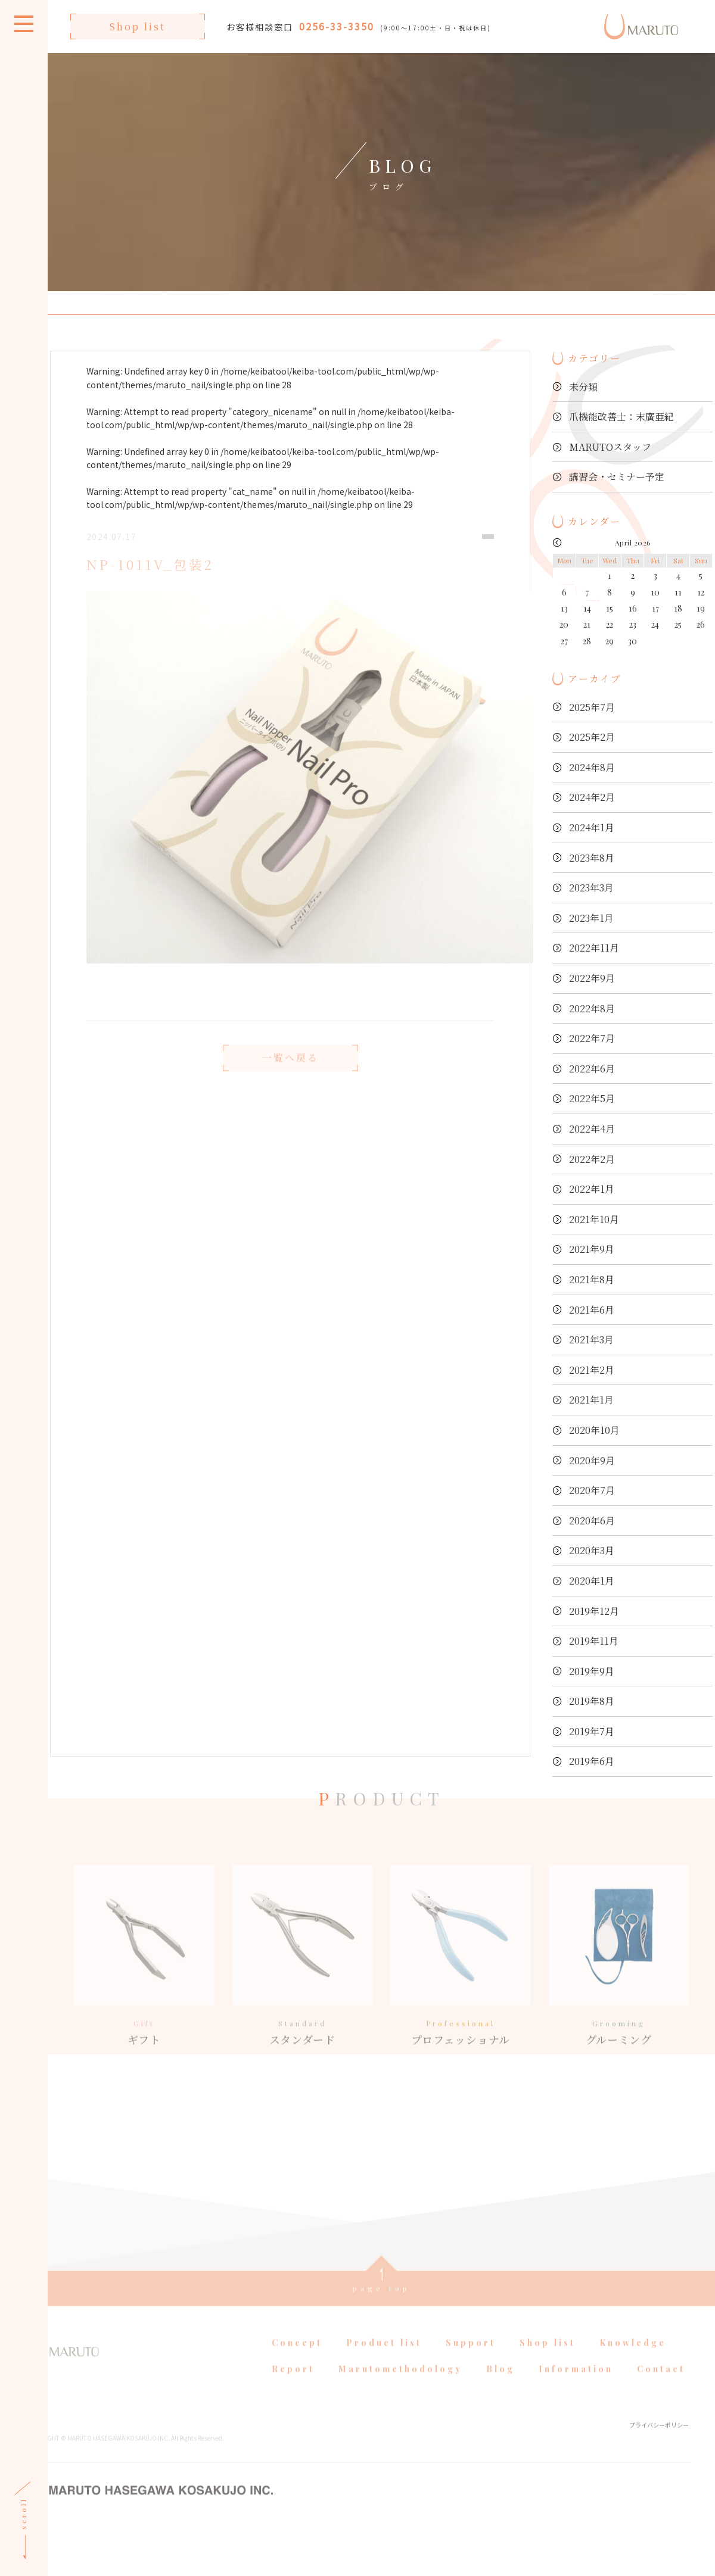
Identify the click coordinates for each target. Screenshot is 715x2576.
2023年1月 (591, 918)
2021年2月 (591, 1370)
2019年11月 (593, 1641)
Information (576, 2453)
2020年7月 (592, 1490)
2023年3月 (591, 887)
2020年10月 (594, 1430)
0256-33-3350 (336, 26)
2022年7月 (592, 1038)
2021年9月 (591, 1249)
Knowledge (632, 2428)
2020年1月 (591, 1581)
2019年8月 (591, 1701)
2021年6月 (591, 1310)
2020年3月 (591, 1550)
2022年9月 (592, 978)
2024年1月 (591, 827)
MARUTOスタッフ (610, 447)
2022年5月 (592, 1098)
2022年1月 (591, 1189)
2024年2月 (592, 797)
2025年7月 (592, 707)
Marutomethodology (400, 2453)
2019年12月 (594, 1611)
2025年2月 (592, 737)
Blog (500, 2453)
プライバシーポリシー (659, 2510)
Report (293, 2453)
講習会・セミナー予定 (616, 477)
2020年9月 (592, 1460)
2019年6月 (591, 1761)
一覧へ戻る (290, 1079)
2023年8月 (591, 858)
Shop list (138, 26)
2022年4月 (592, 1129)
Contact (661, 2453)
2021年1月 (591, 1399)
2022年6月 (592, 1068)
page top (382, 2373)
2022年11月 (594, 948)
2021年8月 (591, 1279)
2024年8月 (592, 767)
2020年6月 (592, 1520)
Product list (384, 2428)
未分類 (583, 387)
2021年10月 (594, 1219)
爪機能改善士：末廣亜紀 (621, 416)
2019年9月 (591, 1671)
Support (471, 2428)
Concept (297, 2428)
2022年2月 (592, 1159)
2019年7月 (591, 1731)
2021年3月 (591, 1339)
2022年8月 (592, 1008)
